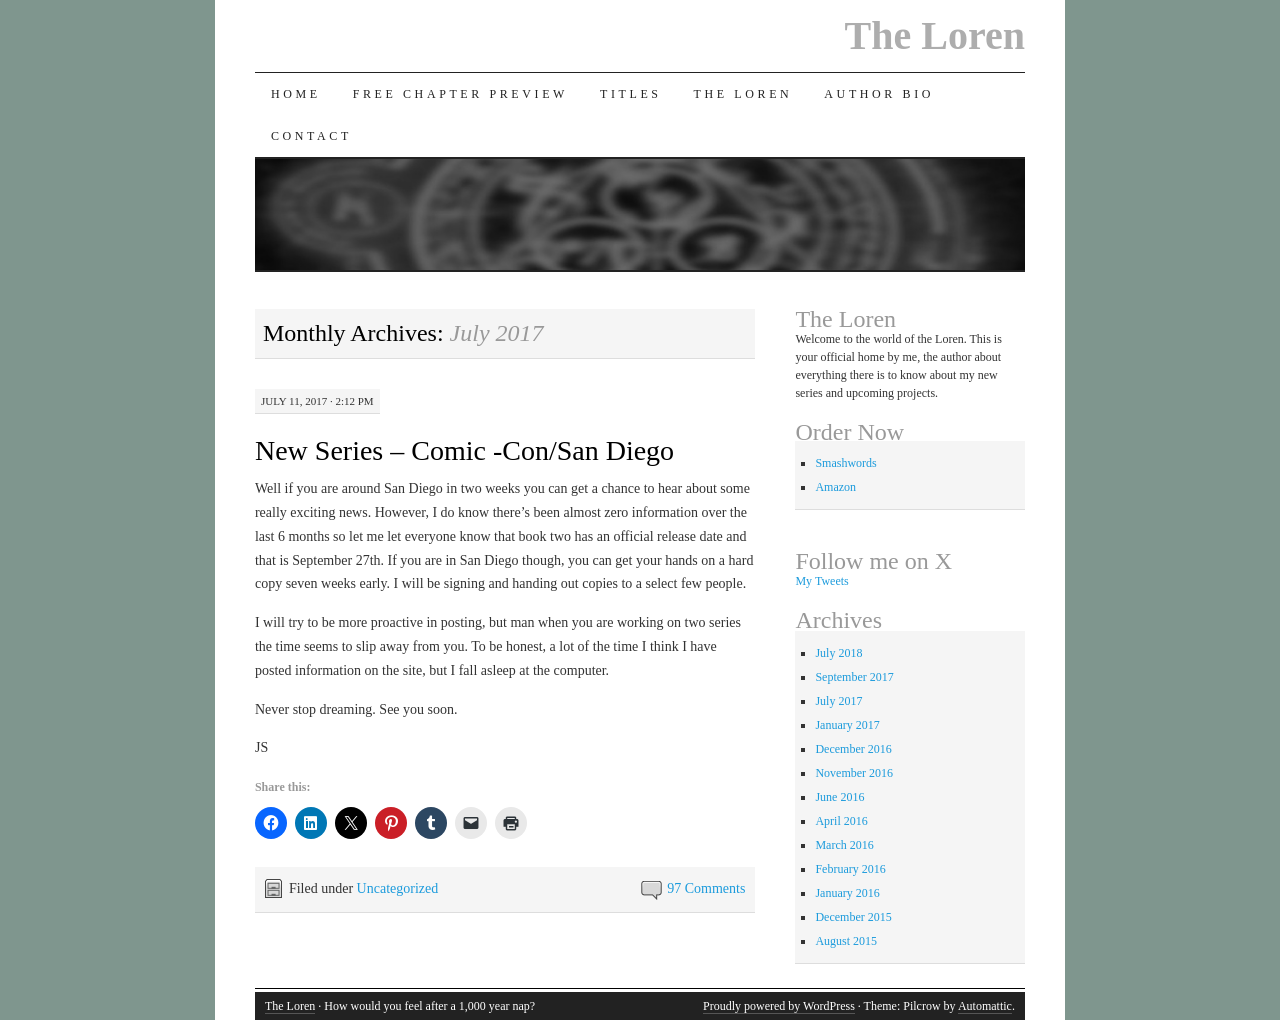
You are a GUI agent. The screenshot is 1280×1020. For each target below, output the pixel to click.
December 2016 (853, 749)
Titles (631, 94)
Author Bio (879, 94)
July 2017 (838, 701)
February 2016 (850, 869)
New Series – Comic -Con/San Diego (464, 450)
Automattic (985, 1006)
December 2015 (853, 917)
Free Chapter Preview (460, 94)
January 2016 (847, 893)
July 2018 (838, 653)
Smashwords (845, 463)
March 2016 (844, 845)
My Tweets (821, 581)
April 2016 (841, 821)
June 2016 (839, 797)
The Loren (935, 35)
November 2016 (854, 773)
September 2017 (854, 677)
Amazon (835, 487)
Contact (311, 136)
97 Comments (706, 888)
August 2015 (846, 941)
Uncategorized (398, 888)
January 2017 (847, 725)
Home (296, 94)
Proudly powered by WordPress (779, 1006)
